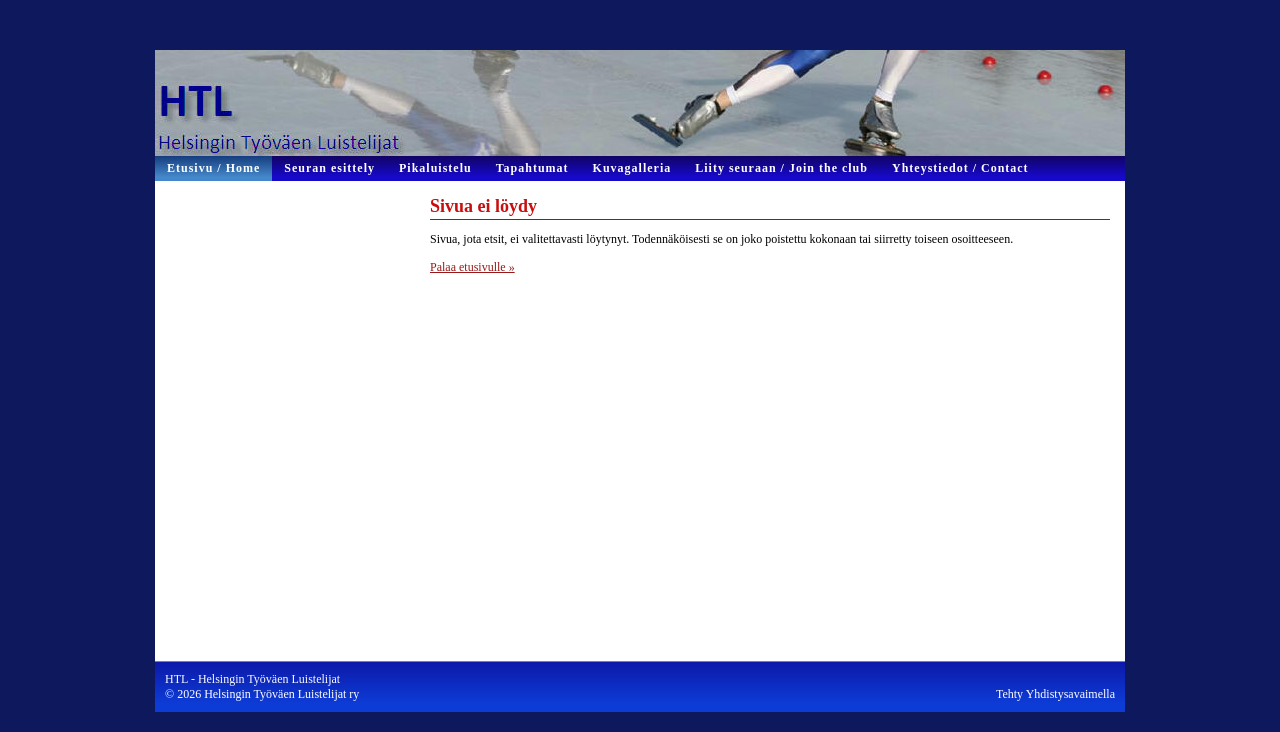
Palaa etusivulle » (472, 267)
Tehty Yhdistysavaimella (1055, 694)
